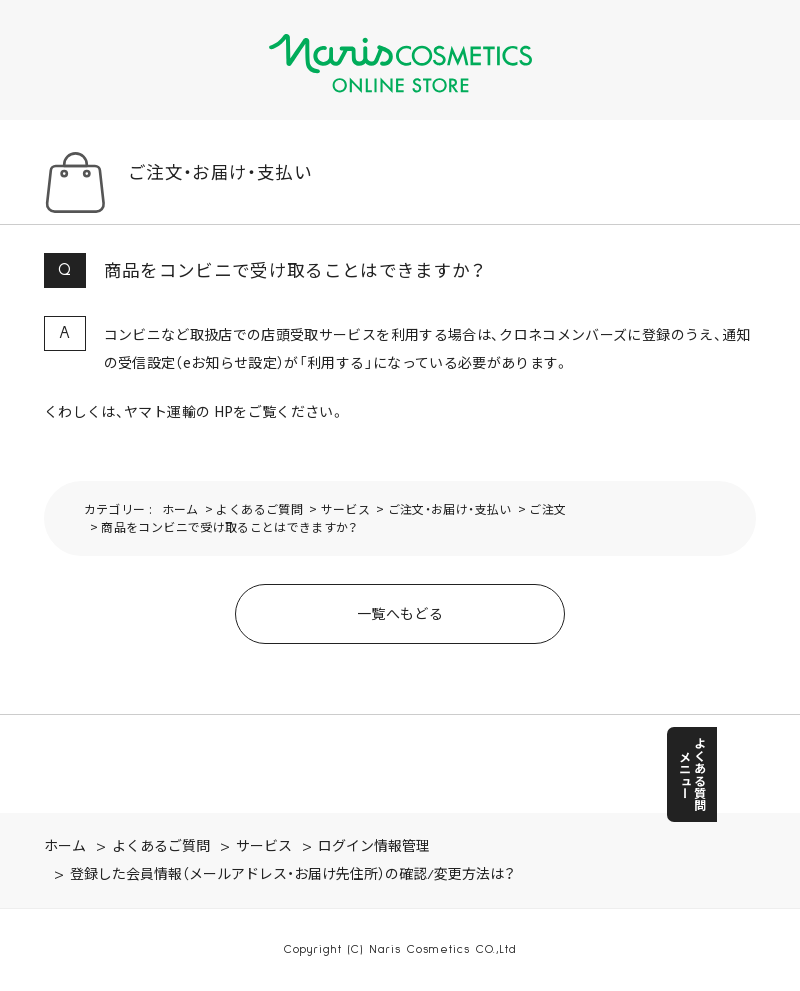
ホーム (180, 508)
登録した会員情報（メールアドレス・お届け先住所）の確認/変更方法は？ (292, 875)
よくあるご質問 (259, 508)
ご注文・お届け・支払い (450, 508)
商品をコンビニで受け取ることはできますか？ (229, 526)
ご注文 (547, 508)
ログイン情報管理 (374, 847)
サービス (345, 508)
